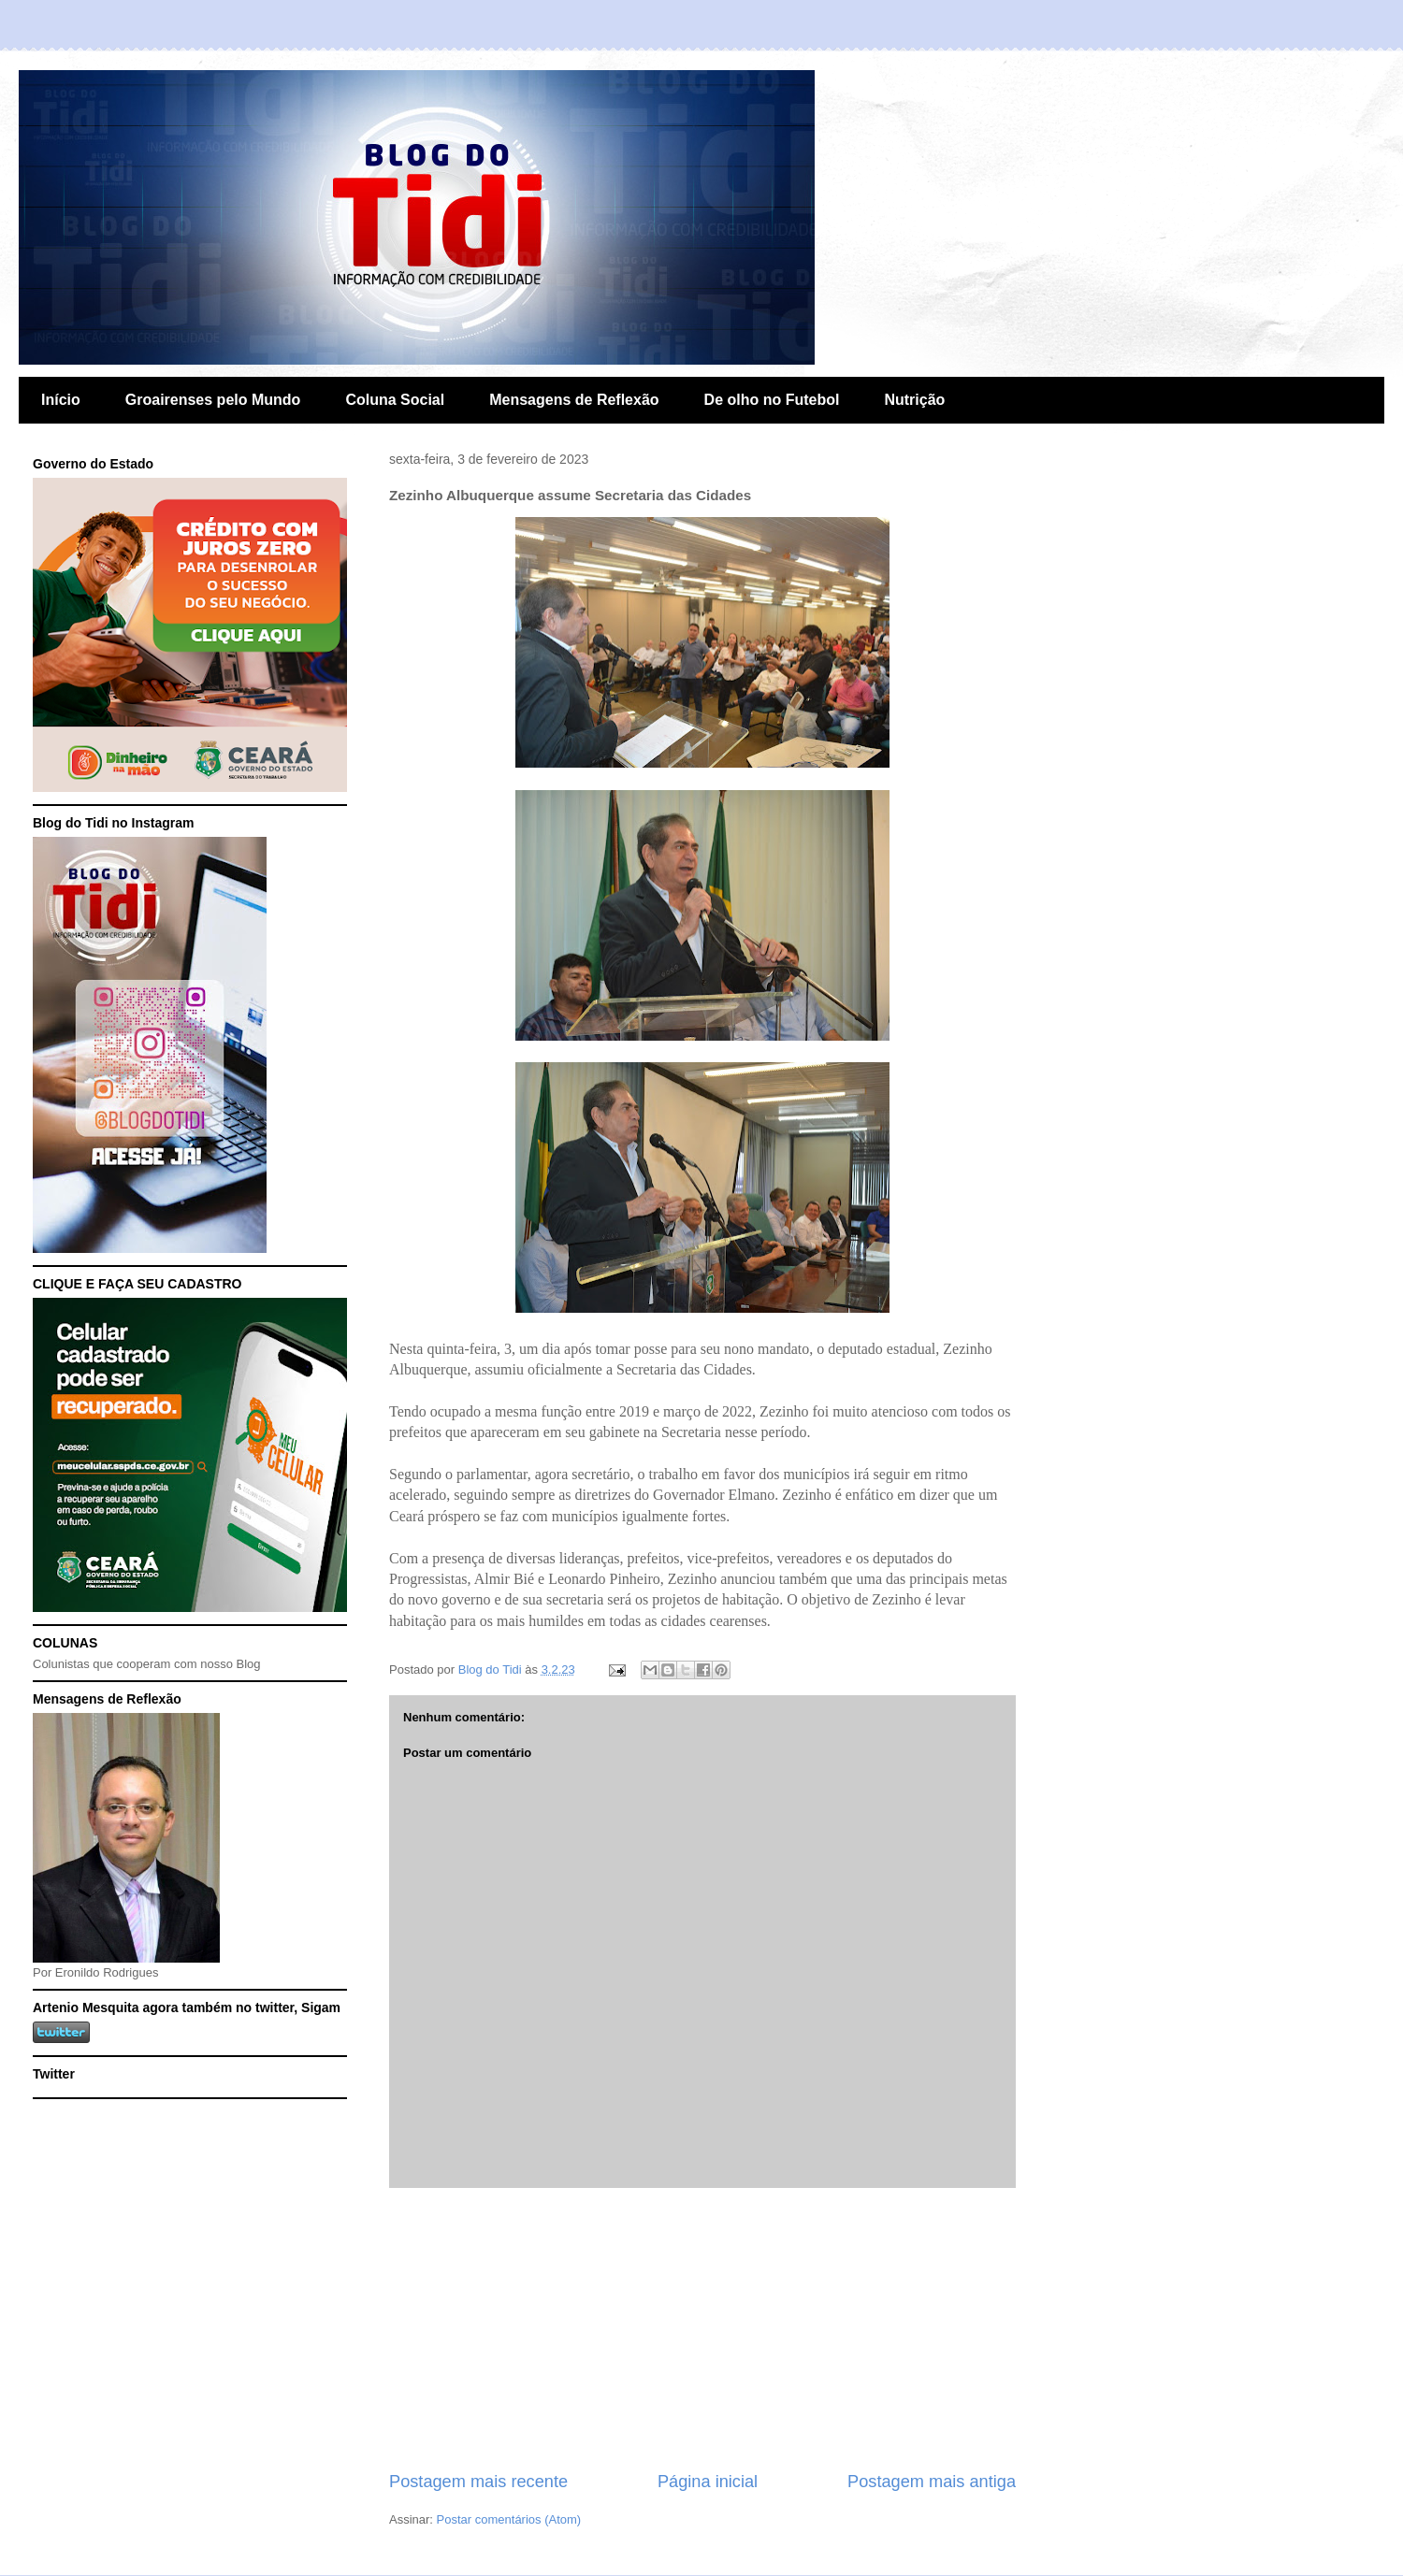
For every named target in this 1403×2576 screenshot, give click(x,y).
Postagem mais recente (478, 2481)
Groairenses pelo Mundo (213, 400)
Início (60, 400)
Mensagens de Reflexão (573, 400)
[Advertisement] (702, 2329)
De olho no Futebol (772, 400)
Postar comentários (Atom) (509, 2519)
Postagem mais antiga (931, 2481)
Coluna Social (394, 400)
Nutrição (914, 400)
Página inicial (708, 2481)
